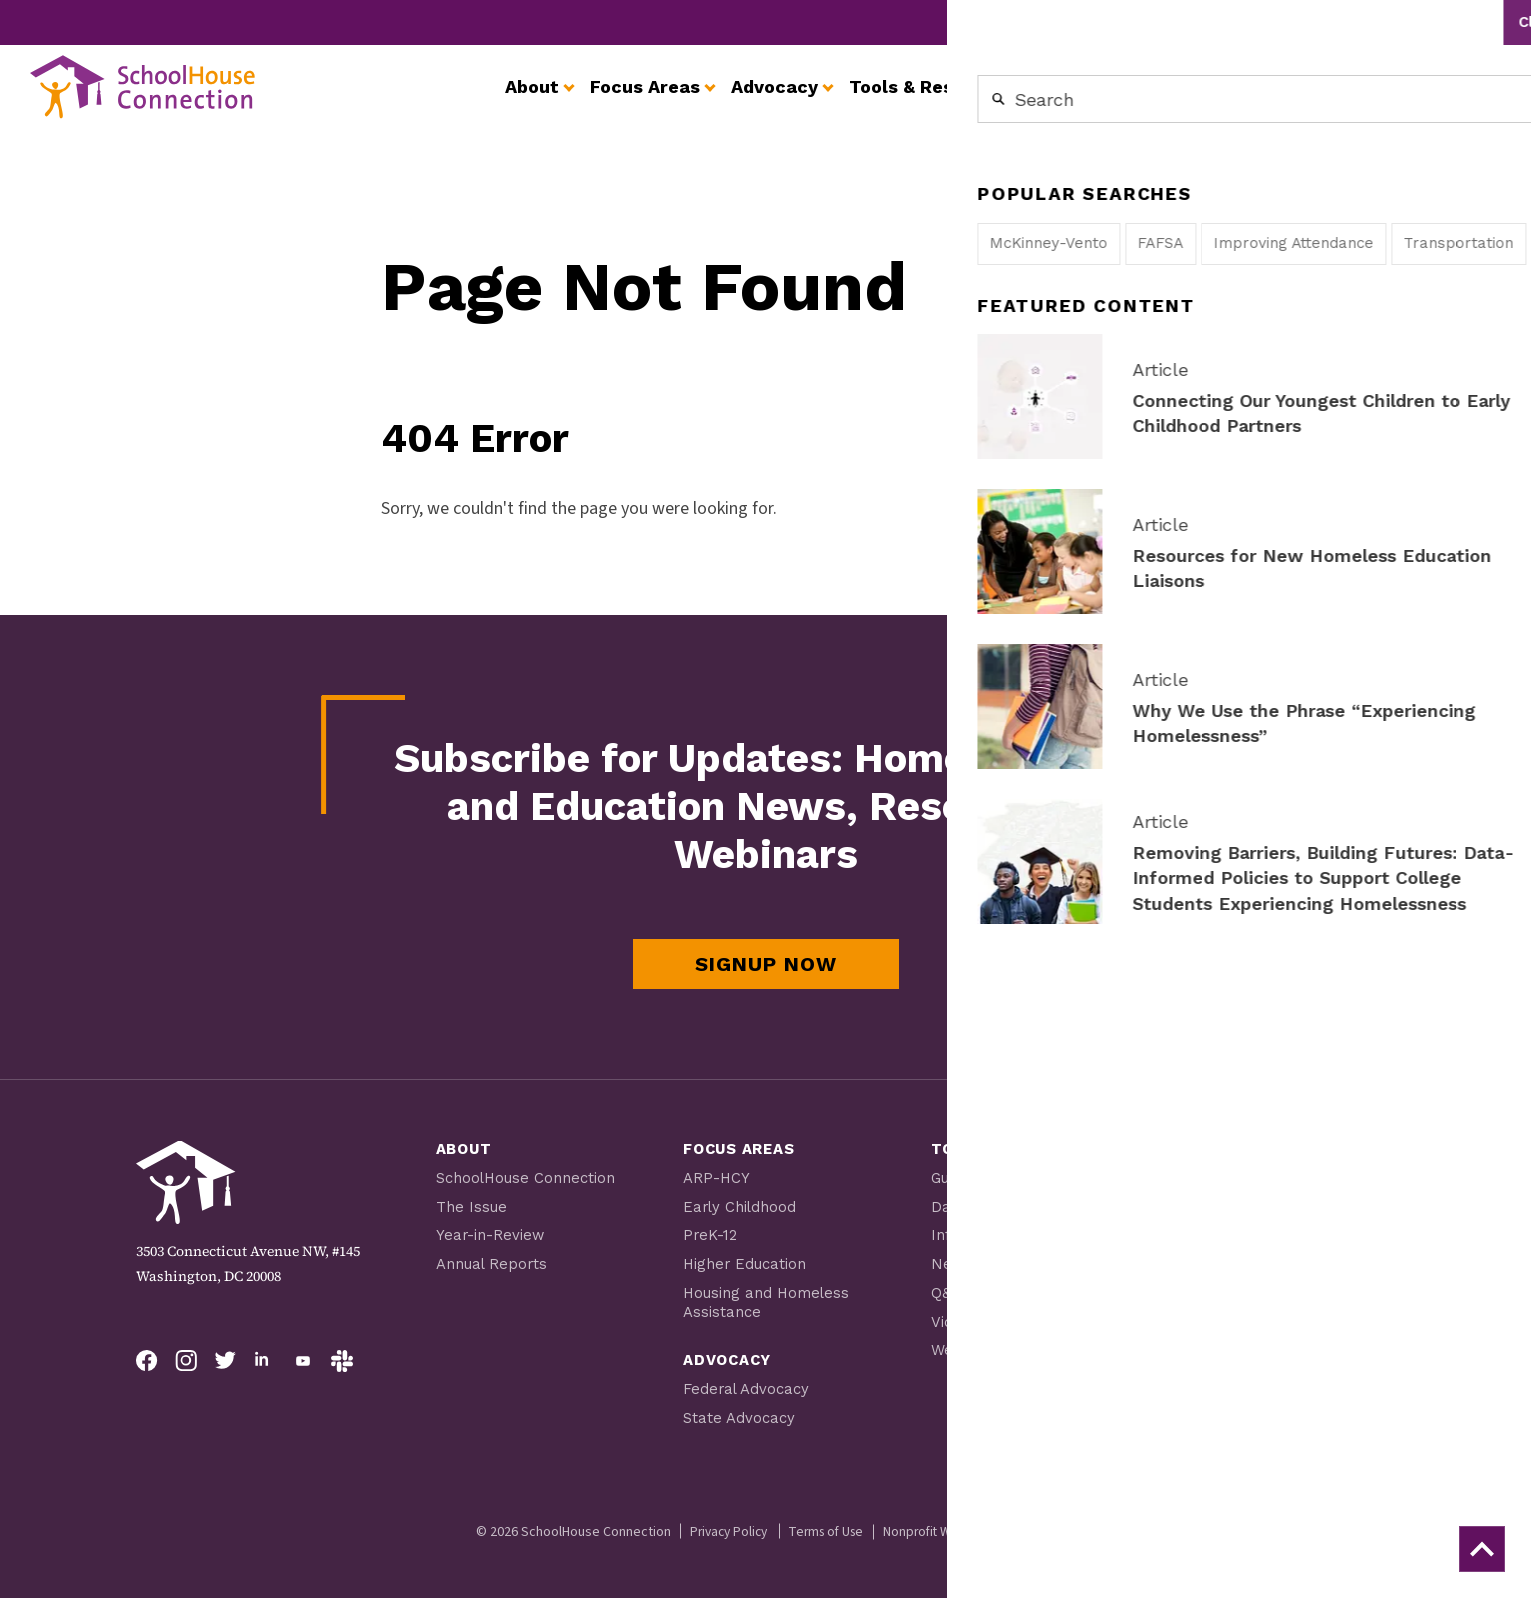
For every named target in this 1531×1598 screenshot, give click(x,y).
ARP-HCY (717, 1177)
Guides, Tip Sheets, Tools (1022, 1177)
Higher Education (745, 1261)
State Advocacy (739, 1411)
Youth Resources (1238, 1223)
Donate (1211, 1403)
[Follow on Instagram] (186, 1361)
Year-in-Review (491, 1233)
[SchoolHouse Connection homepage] (160, 102)
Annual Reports (492, 1261)
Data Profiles (979, 1205)
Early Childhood (741, 1205)
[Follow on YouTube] (303, 1361)
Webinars (965, 1345)
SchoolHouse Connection (526, 1177)
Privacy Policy (722, 1524)
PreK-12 (710, 1233)
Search (1480, 22)
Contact (1385, 21)
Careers (1310, 21)
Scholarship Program (1256, 1195)
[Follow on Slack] (342, 1361)
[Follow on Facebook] (147, 1361)
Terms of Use (827, 1524)
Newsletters (976, 1261)
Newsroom (1223, 21)
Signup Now (766, 964)
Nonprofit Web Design (953, 1524)
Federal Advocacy (747, 1383)
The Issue (471, 1205)
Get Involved (1119, 21)
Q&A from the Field (1000, 1289)
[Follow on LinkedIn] (264, 1361)
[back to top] (1478, 1545)
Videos (955, 1317)
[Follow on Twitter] (225, 1361)
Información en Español (1019, 1233)
